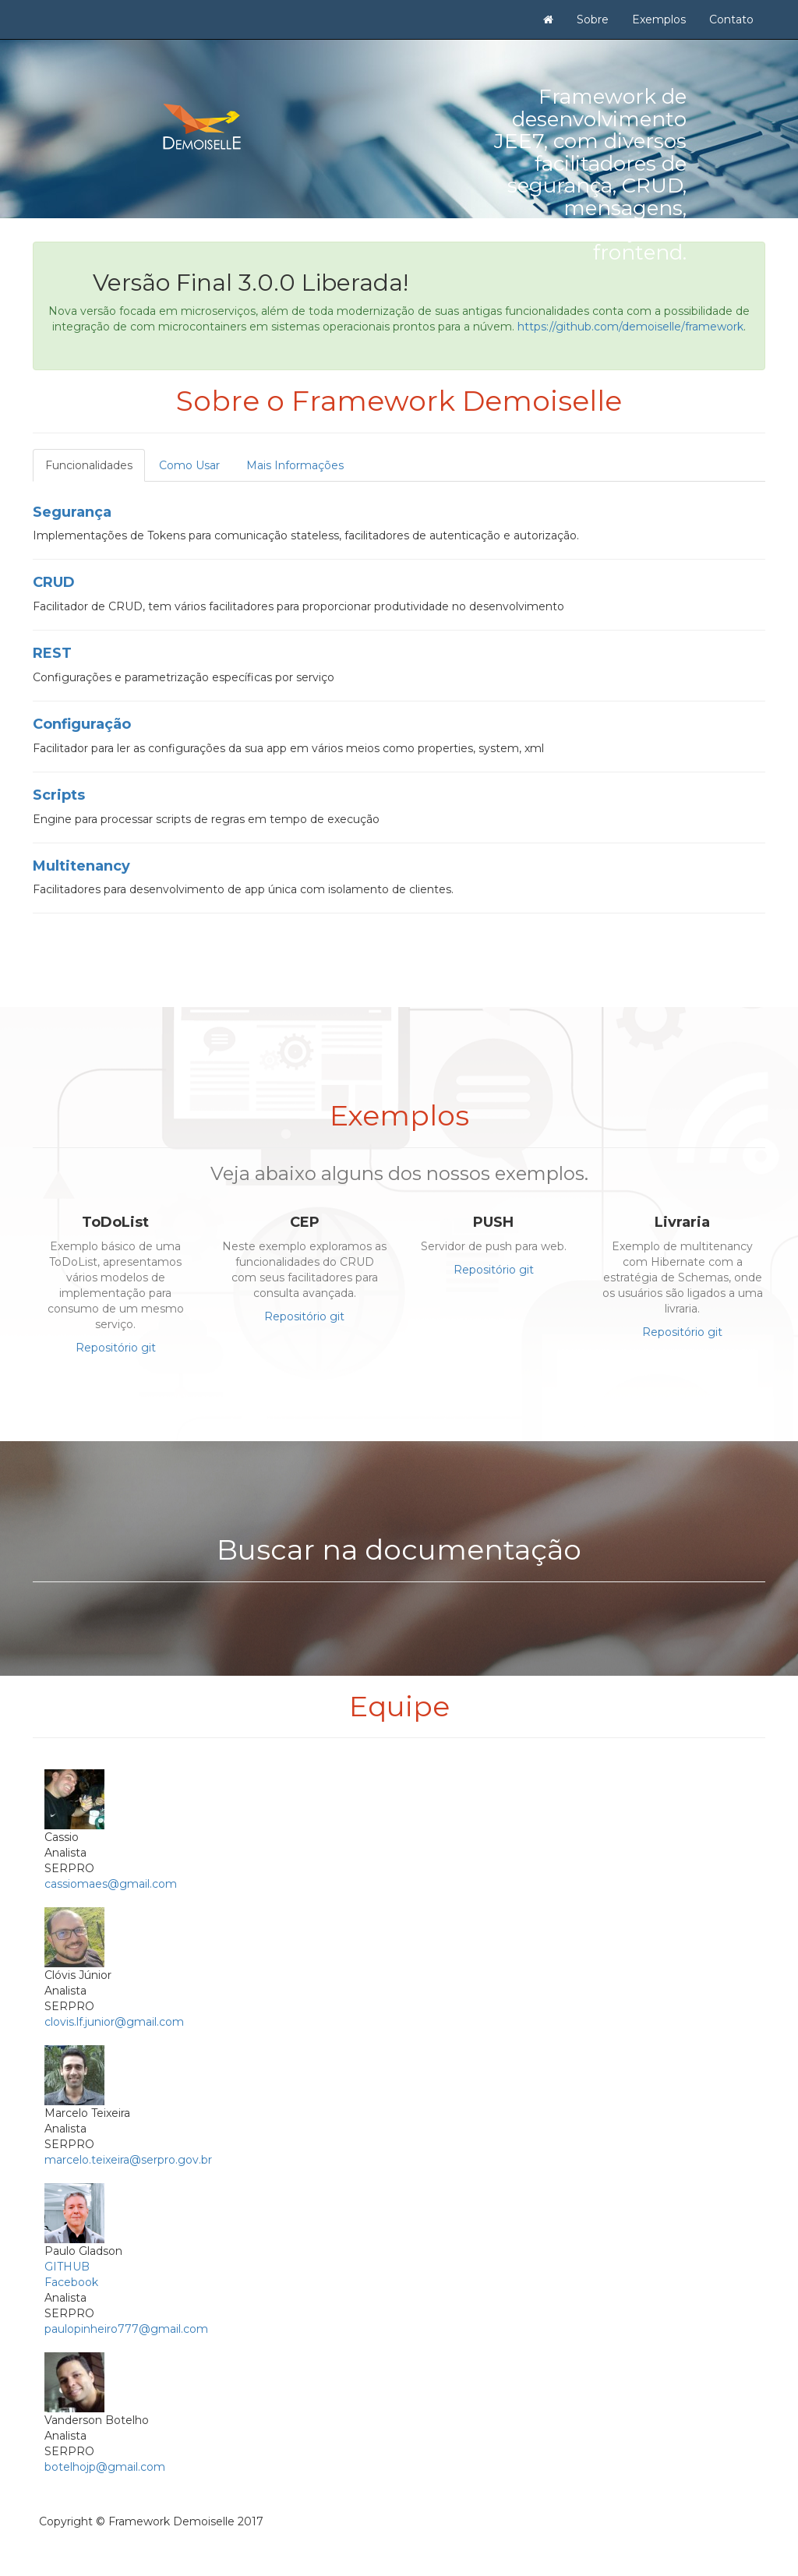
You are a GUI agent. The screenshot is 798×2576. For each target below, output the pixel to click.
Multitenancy (81, 866)
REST (52, 653)
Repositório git (116, 1348)
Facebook (71, 2282)
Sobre (593, 19)
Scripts (59, 795)
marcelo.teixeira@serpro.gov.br (128, 2160)
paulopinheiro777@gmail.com (126, 2329)
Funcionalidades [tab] (88, 465)
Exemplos (659, 19)
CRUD (54, 582)
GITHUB (67, 2267)
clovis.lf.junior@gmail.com (114, 2022)
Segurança (72, 512)
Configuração (82, 724)
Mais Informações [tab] (295, 465)
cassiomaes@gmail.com (110, 1884)
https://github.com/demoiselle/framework (630, 327)
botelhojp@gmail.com (104, 2467)
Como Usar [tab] (189, 465)
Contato (731, 19)
